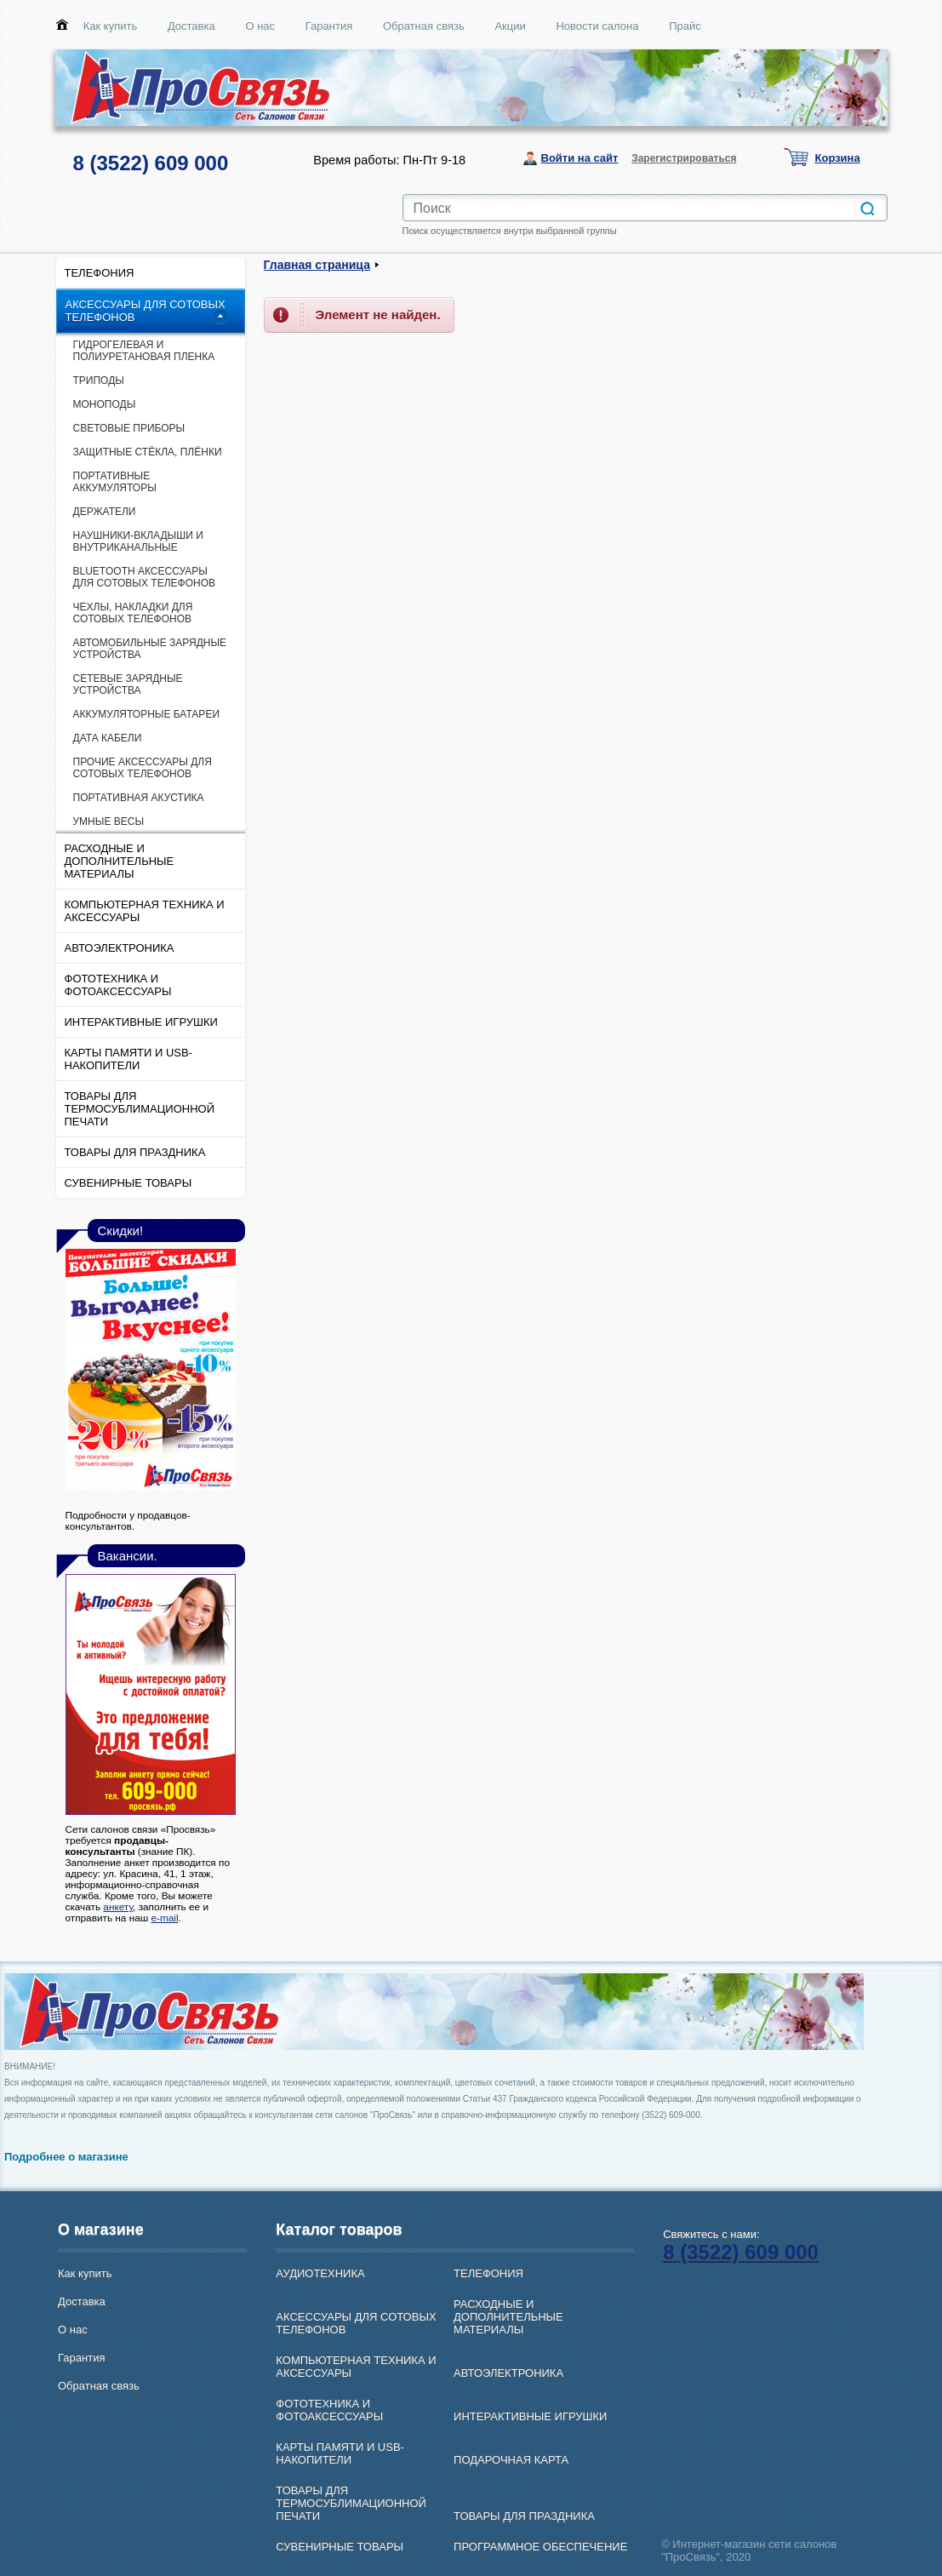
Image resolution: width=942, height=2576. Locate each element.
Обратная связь (424, 26)
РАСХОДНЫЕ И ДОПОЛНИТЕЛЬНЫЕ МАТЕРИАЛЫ (119, 861)
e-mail (164, 1917)
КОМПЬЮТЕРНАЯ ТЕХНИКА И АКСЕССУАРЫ (145, 911)
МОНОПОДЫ (104, 404)
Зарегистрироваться (683, 158)
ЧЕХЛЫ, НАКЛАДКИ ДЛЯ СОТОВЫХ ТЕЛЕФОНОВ (133, 613)
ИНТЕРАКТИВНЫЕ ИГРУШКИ (141, 1022)
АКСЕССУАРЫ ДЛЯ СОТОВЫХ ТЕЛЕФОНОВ (146, 310)
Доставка (191, 26)
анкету (118, 1906)
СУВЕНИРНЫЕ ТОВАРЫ (128, 1182)
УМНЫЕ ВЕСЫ (109, 821)
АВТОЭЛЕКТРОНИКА (119, 948)
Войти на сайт (580, 158)
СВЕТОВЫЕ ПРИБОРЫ (129, 428)
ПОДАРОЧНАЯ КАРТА (511, 2459)
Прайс (685, 26)
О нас (260, 26)
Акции (509, 26)
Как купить (110, 26)
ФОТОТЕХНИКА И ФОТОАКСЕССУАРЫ (118, 985)
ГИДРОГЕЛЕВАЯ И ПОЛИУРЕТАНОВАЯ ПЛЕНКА (144, 351)
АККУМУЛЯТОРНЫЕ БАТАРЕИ (146, 714)
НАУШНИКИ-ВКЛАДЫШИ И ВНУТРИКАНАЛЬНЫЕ (138, 541)
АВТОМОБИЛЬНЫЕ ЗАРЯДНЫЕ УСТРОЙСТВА (150, 649)
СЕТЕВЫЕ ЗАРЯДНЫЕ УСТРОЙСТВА (128, 684)
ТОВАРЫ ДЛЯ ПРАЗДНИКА (135, 1152)
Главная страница (317, 265)
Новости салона (597, 26)
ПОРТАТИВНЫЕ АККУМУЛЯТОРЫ (115, 482)
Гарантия (328, 26)
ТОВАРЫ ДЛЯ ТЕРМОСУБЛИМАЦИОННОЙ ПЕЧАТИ (140, 1109)
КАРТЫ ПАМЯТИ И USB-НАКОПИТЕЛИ (129, 1059)
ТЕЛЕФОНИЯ (99, 272)
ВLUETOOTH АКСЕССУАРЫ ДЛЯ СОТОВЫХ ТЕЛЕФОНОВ (144, 577)
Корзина (837, 158)
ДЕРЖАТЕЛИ (104, 512)
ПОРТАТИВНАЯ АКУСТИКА (138, 798)
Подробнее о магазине (66, 2156)
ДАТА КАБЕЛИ (107, 738)
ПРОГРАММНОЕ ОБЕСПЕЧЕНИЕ (540, 2546)
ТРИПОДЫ (98, 380)
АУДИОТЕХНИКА (320, 2273)
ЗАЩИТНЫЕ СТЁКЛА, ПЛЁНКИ (147, 452)
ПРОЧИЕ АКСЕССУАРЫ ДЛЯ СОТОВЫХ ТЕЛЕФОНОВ (142, 768)
